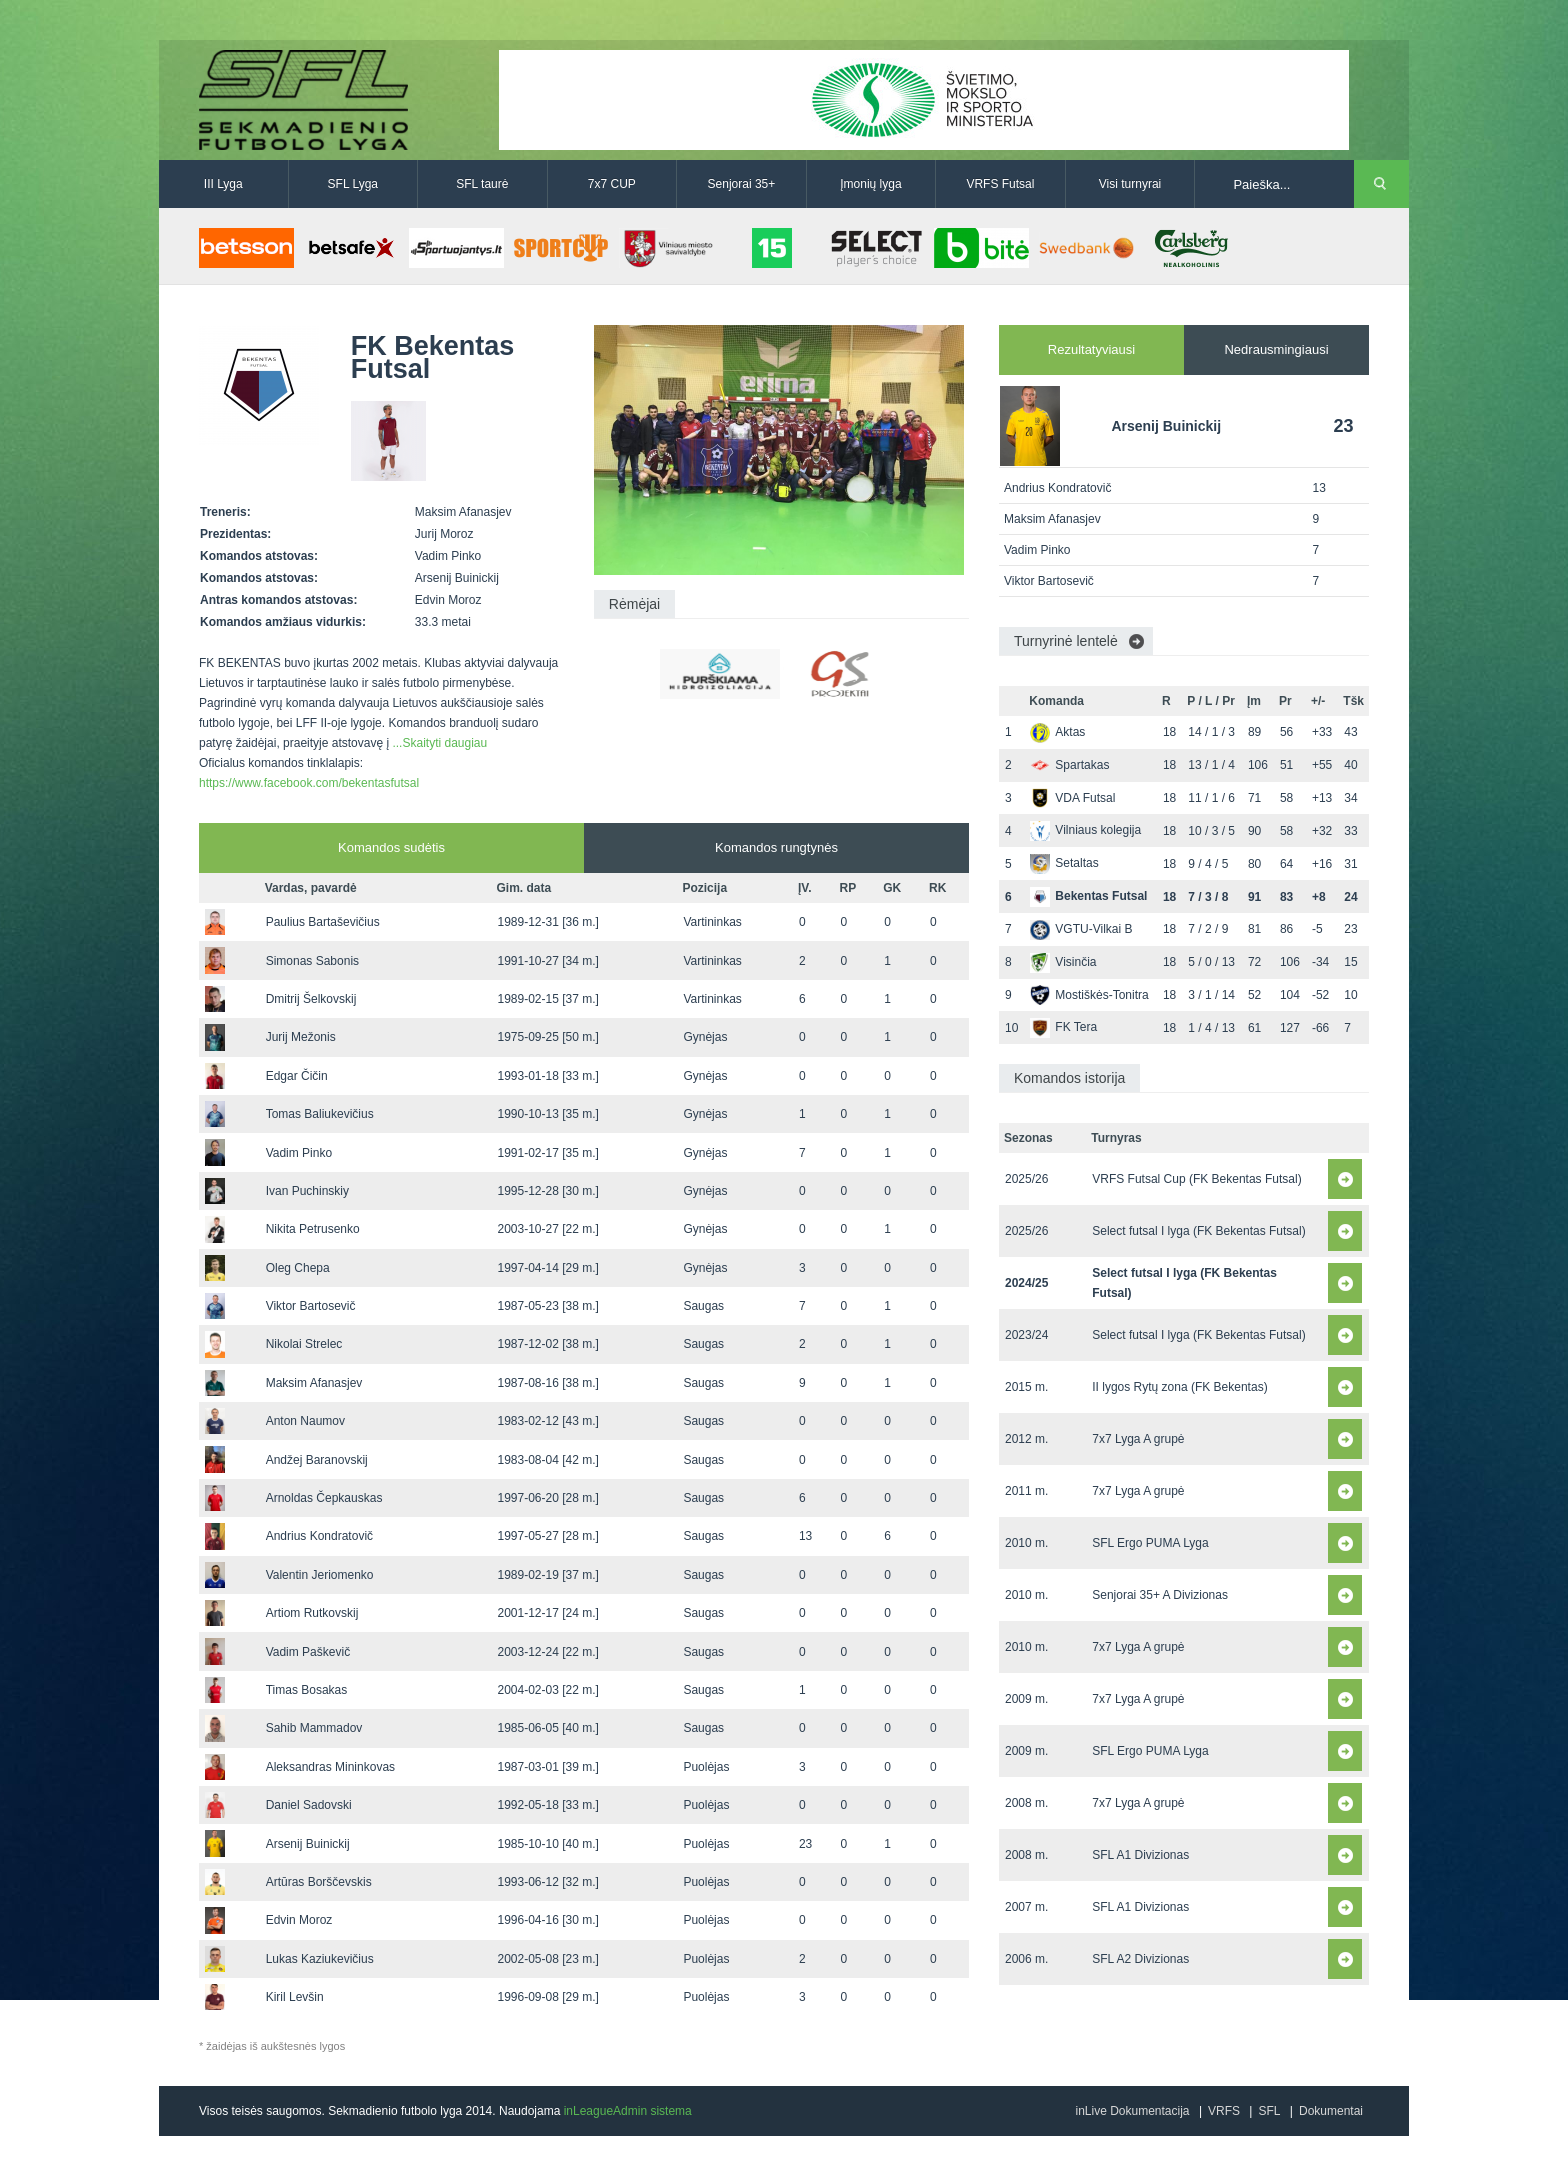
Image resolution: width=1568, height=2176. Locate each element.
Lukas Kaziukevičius (320, 1959)
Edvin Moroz (299, 1920)
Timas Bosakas (307, 1690)
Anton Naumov (305, 1421)
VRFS (1224, 2111)
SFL (1269, 2111)
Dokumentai (1331, 2111)
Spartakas (1069, 765)
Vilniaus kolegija (1085, 830)
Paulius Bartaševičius (323, 922)
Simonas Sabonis (312, 961)
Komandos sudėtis (391, 847)
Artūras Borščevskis (319, 1882)
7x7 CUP (612, 184)
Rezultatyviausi (1091, 349)
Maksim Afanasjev (314, 1383)
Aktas (1057, 732)
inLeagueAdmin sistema (628, 2111)
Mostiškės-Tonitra (1089, 995)
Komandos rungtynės (776, 847)
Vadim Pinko (299, 1153)
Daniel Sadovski (309, 1805)
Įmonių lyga (870, 184)
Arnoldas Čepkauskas (324, 1498)
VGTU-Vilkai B (1081, 929)
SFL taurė (482, 184)
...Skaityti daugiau (439, 743)
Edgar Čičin (297, 1076)
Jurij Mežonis (301, 1037)
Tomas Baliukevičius (320, 1114)
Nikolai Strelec (304, 1344)
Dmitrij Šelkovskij (311, 999)
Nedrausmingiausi (1276, 349)
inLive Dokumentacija (1132, 2111)
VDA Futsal (1072, 798)
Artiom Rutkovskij (312, 1613)
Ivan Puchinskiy (307, 1191)
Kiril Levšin (295, 1997)
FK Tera (1063, 1027)
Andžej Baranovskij (317, 1460)
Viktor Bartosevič (311, 1306)
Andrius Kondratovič (319, 1536)
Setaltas (1064, 863)
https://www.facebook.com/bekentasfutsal (309, 783)
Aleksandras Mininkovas (330, 1767)
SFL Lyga (353, 184)
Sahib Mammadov (314, 1728)
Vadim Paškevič (308, 1652)
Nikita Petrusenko (313, 1229)
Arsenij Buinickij (308, 1844)
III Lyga (223, 184)
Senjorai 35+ (742, 184)
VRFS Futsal (1000, 184)
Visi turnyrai (1130, 184)
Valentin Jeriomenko (320, 1575)
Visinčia (1063, 962)
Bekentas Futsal (1088, 896)
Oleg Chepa (298, 1268)
